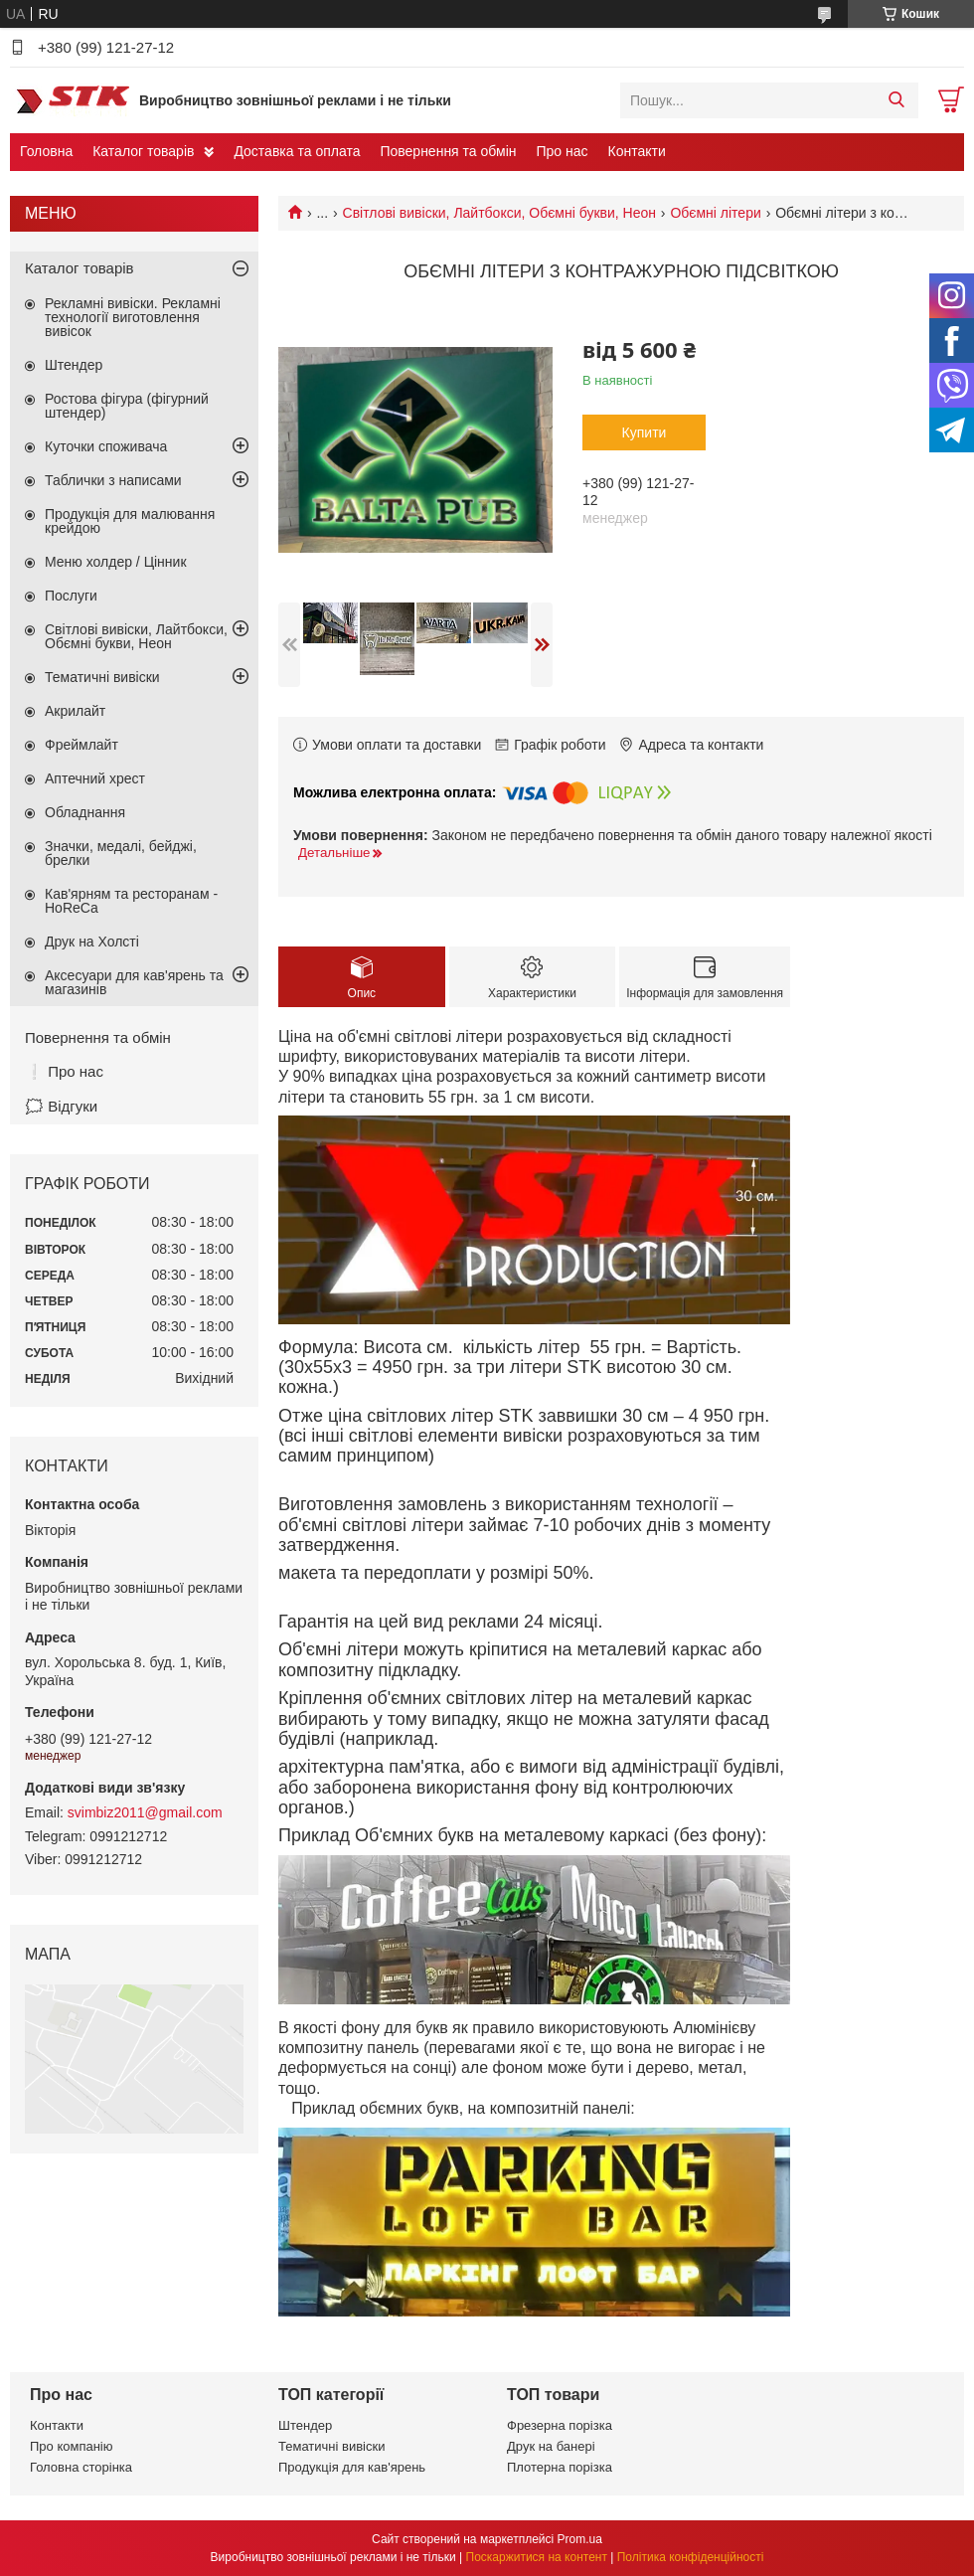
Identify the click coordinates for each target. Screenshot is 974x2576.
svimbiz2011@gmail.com (145, 1812)
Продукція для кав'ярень (351, 2467)
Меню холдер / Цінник (116, 562)
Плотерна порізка (559, 2467)
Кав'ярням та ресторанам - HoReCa (131, 901)
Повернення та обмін (448, 151)
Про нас (561, 151)
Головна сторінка (81, 2467)
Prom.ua (580, 2539)
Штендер (73, 365)
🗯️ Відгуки (61, 1106)
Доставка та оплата (297, 151)
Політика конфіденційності (690, 2557)
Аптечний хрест (95, 778)
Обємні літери (715, 213)
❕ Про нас (64, 1071)
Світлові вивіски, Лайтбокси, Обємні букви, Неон (499, 213)
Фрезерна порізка (559, 2425)
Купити (644, 432)
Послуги (71, 595)
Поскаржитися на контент (536, 2557)
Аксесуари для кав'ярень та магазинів (134, 982)
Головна (46, 151)
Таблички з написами (113, 480)
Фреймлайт (81, 745)
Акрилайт (75, 711)
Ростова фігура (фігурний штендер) (127, 406)
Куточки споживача (106, 446)
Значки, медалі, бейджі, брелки (121, 853)
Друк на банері (551, 2446)
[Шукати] (896, 100)
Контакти (637, 151)
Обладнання (85, 812)
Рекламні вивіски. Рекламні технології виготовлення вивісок (133, 317)
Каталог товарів (143, 151)
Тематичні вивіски (102, 677)
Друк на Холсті (92, 941)
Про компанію (71, 2446)
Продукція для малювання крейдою (130, 521)
